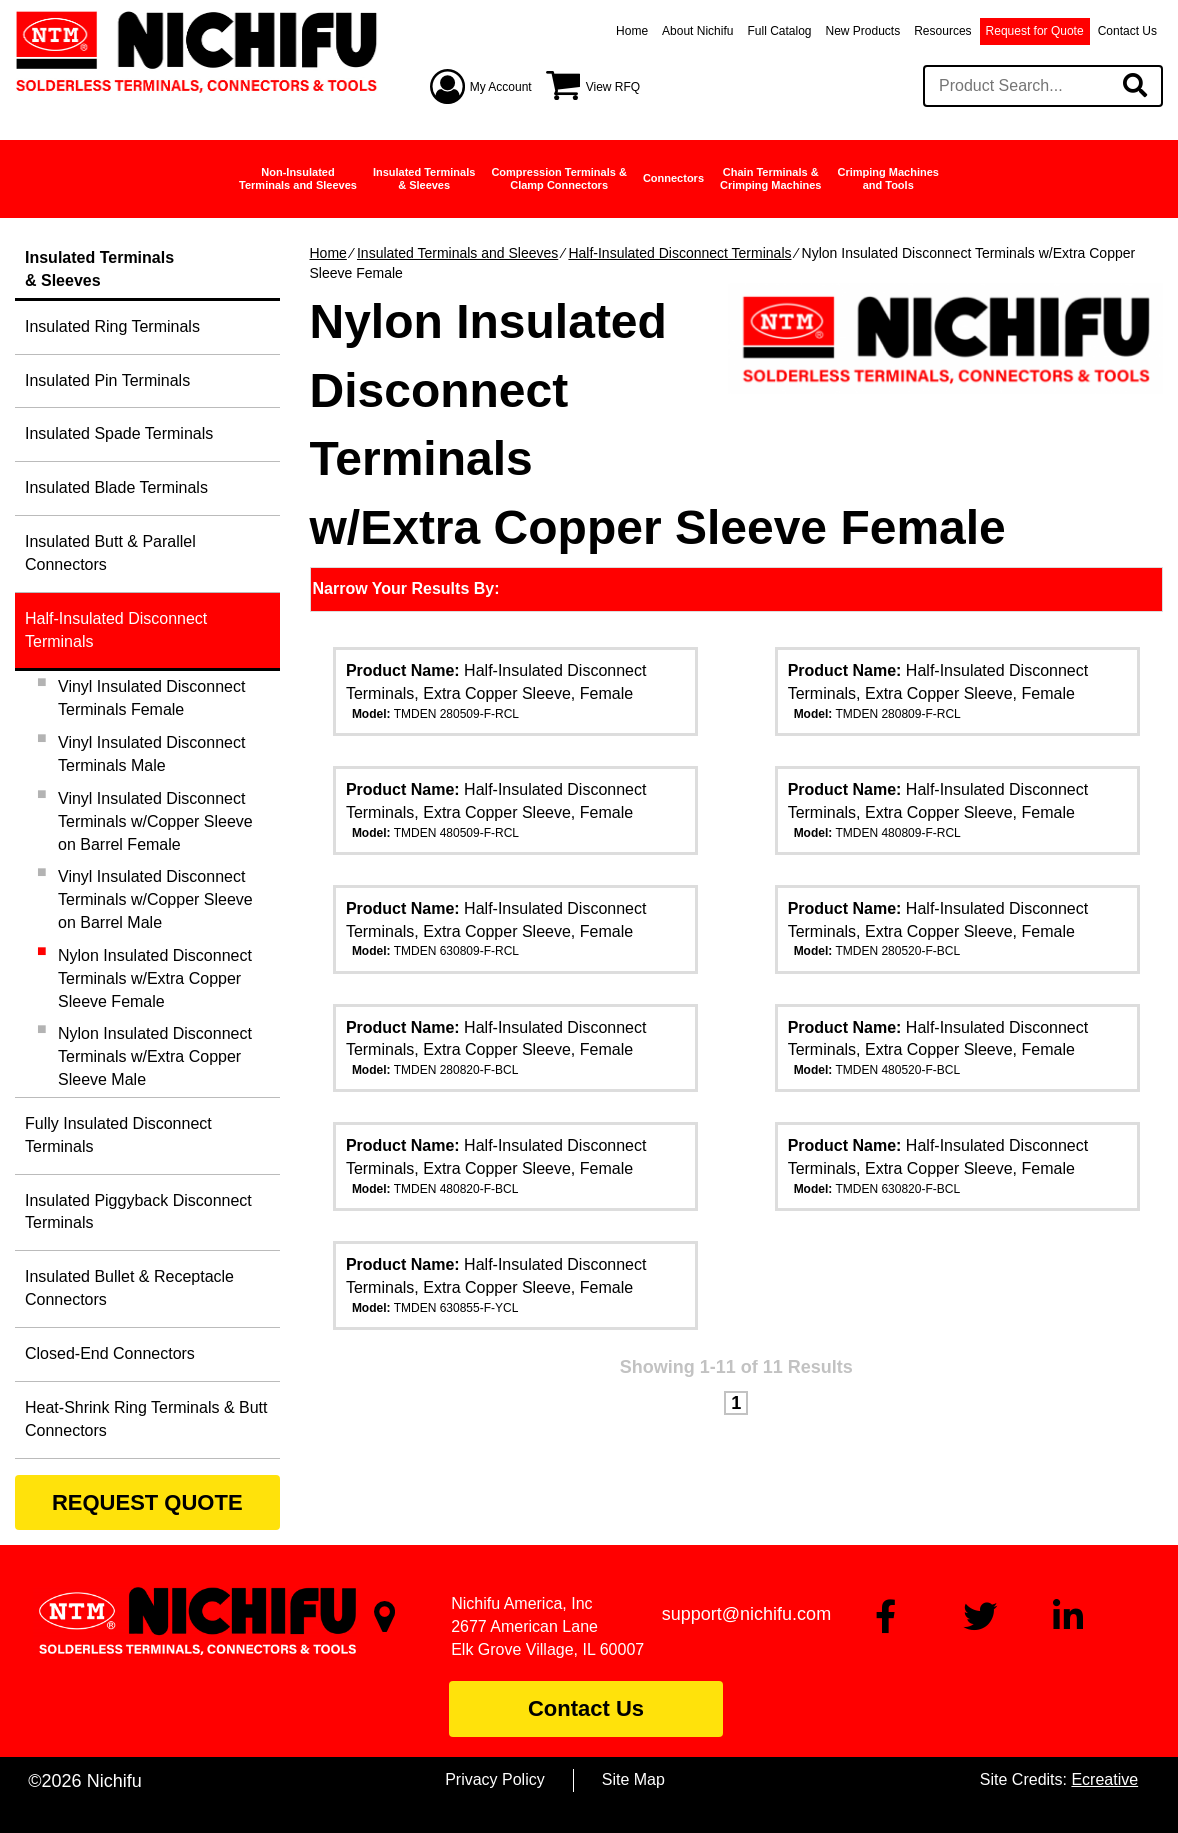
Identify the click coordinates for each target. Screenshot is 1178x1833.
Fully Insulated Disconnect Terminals (118, 1135)
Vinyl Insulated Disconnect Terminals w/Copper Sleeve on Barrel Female (155, 821)
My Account (501, 87)
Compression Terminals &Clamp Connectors (559, 178)
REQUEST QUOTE (147, 1502)
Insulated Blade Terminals (116, 487)
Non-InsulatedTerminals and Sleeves (298, 178)
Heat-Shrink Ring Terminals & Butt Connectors (146, 1419)
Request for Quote (1035, 31)
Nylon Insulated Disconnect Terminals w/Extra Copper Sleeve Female (155, 978)
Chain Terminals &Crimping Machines (770, 178)
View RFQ (613, 87)
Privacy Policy (495, 1779)
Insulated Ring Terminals (112, 326)
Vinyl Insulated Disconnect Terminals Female (151, 698)
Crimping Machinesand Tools (887, 178)
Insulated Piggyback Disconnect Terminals (138, 1212)
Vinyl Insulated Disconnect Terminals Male (151, 754)
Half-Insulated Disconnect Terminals (679, 253)
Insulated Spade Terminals (119, 433)
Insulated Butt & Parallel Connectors (110, 553)
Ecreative (1104, 1779)
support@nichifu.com (746, 1614)
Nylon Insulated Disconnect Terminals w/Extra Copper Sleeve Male (155, 1056)
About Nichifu (697, 31)
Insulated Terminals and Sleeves (457, 253)
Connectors (673, 178)
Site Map (633, 1779)
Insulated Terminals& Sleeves (424, 178)
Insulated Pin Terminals (107, 380)
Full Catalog (779, 31)
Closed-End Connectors (110, 1353)
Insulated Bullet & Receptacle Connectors (129, 1288)
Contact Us (1127, 31)
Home (632, 31)
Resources (942, 31)
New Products (863, 31)
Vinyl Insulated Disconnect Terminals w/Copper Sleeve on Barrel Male (155, 899)
